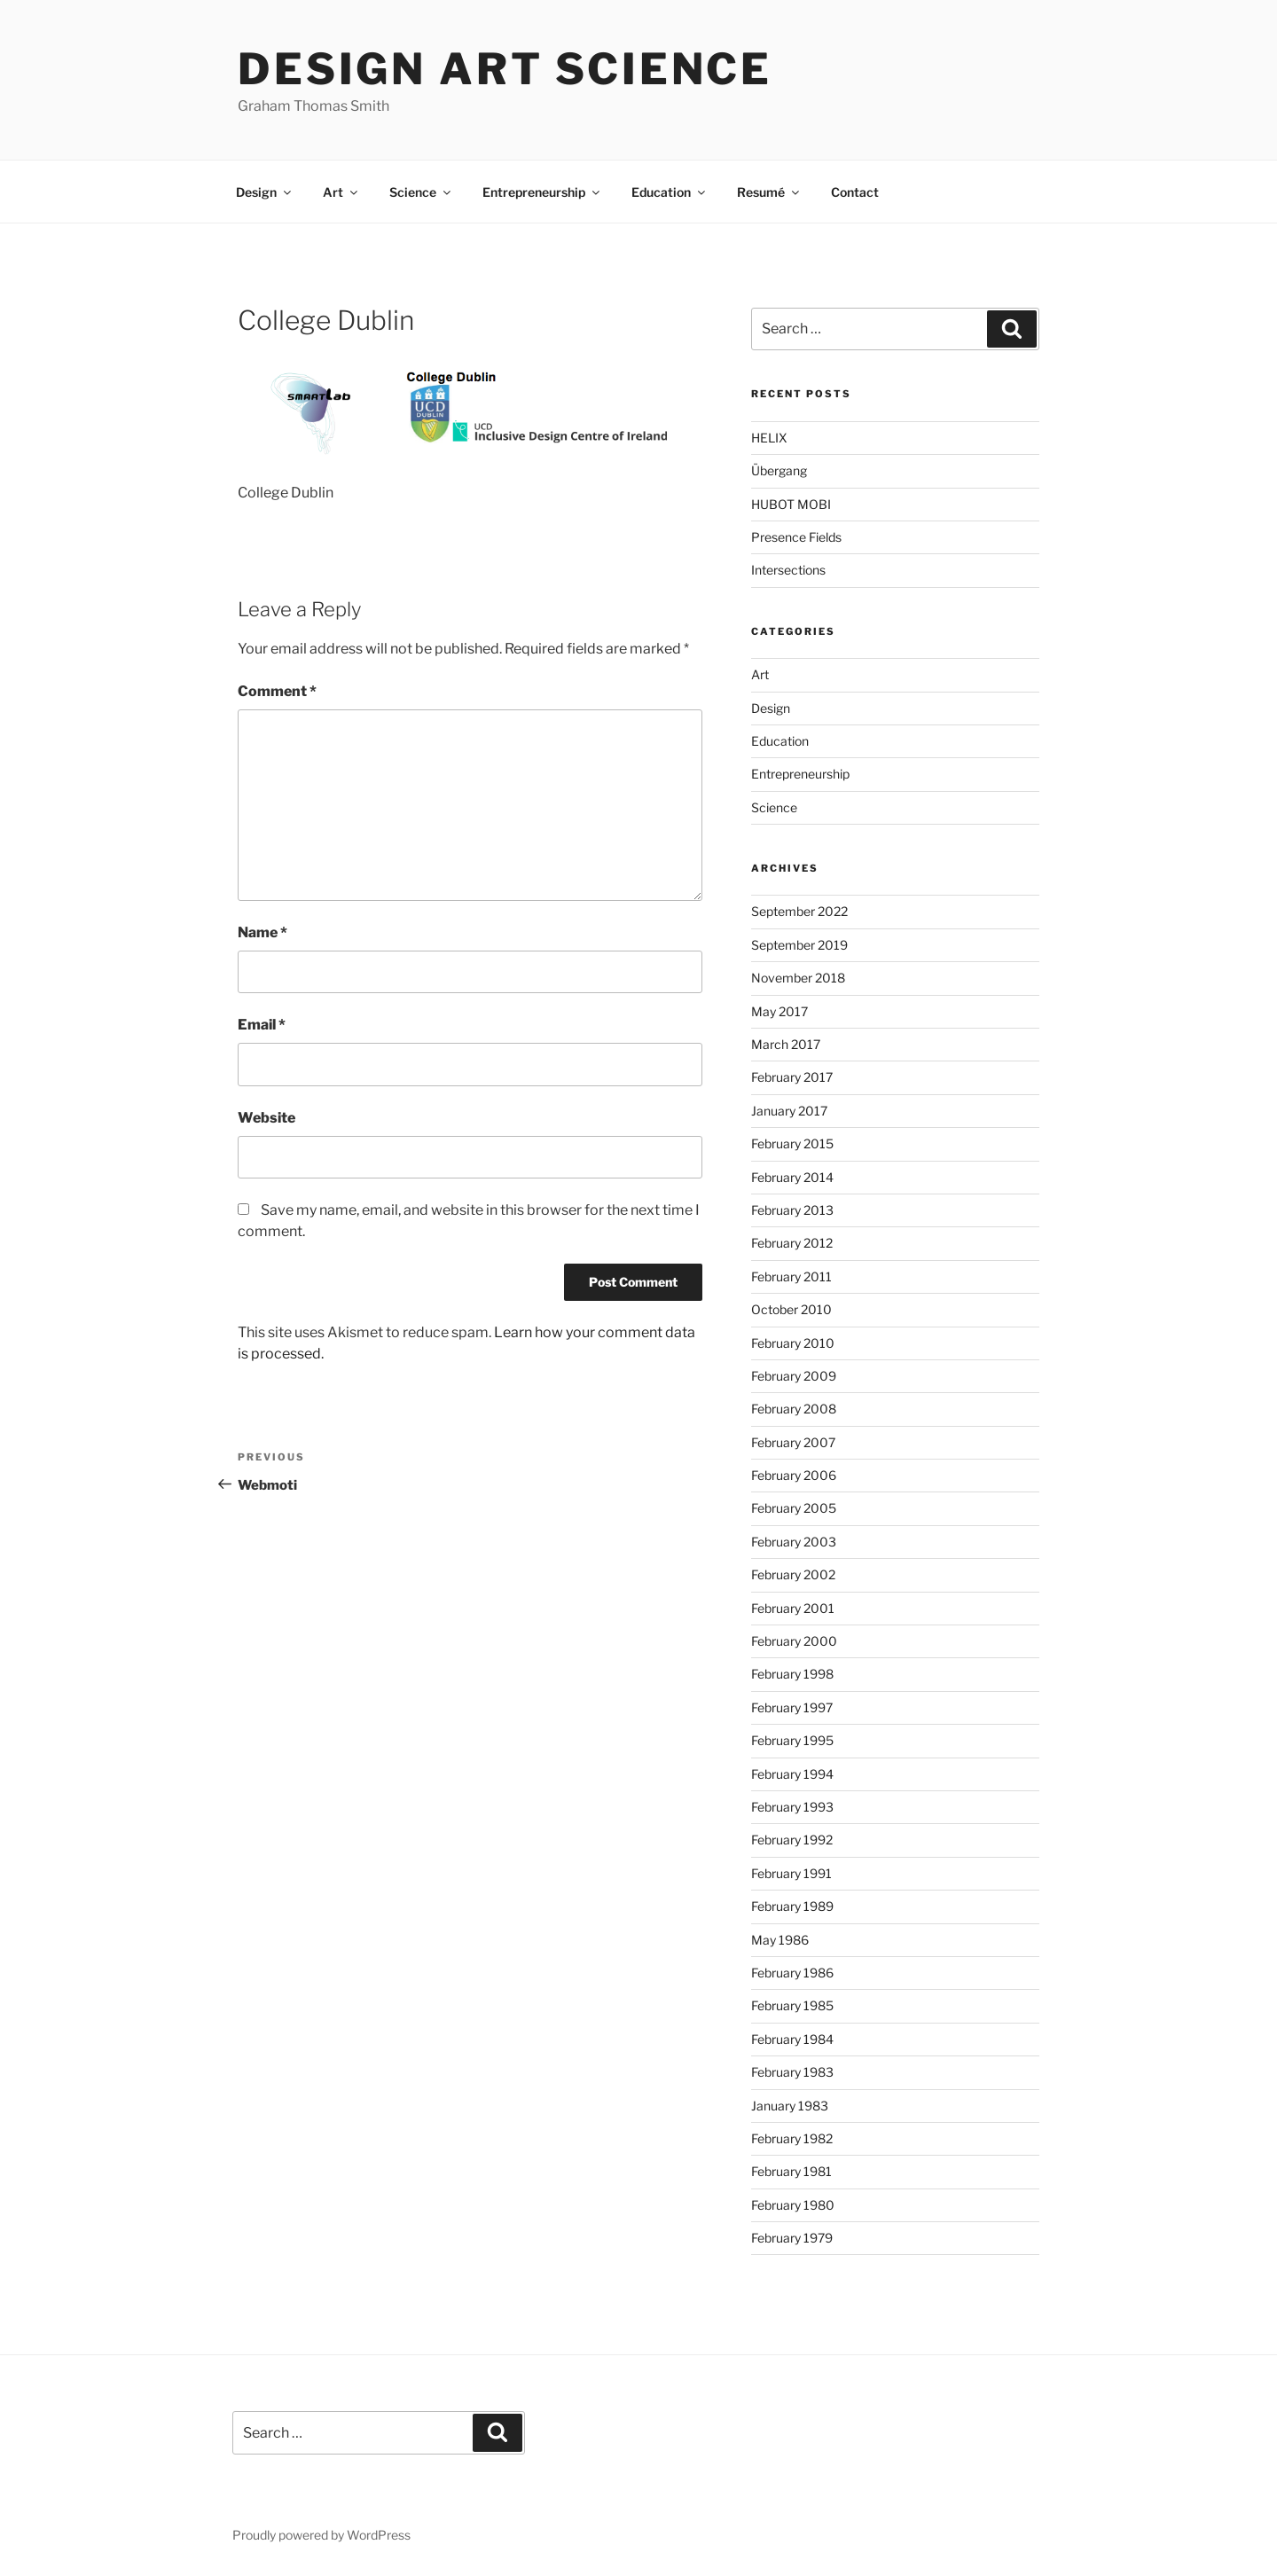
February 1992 (792, 1839)
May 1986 (780, 1939)
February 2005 (793, 1507)
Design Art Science (505, 69)
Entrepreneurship (542, 192)
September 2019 (799, 944)
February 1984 (792, 2039)
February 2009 (793, 1375)
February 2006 (793, 1475)
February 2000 (794, 1640)
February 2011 (791, 1276)
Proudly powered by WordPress (321, 2534)
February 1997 (792, 1707)
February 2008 (793, 1408)
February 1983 (792, 2071)
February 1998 (792, 1673)
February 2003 (793, 1541)
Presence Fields (796, 536)
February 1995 (792, 1740)
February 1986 (792, 1972)
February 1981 (791, 2171)
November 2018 (798, 977)
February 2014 (792, 1177)
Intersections (788, 569)
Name (262, 932)
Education (669, 192)
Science (421, 192)
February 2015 (792, 1143)
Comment (277, 691)
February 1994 (792, 1773)
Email (262, 1024)
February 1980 (792, 2204)
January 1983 (789, 2105)
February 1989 (792, 1906)
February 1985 (792, 2005)
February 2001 (792, 1608)
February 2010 (792, 1343)
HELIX (769, 437)
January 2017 (789, 1110)
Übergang (779, 470)
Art (341, 192)
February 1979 (792, 2237)
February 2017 (792, 1076)
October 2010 (791, 1309)
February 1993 (792, 1806)
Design (265, 192)
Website (266, 1117)
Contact (855, 192)
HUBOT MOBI (791, 504)
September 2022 (799, 911)
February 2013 (792, 1210)
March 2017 (785, 1044)
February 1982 (792, 2138)
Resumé (769, 192)
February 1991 (791, 1873)
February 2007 (793, 1442)
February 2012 (792, 1242)
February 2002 (793, 1574)
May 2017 (779, 1011)
